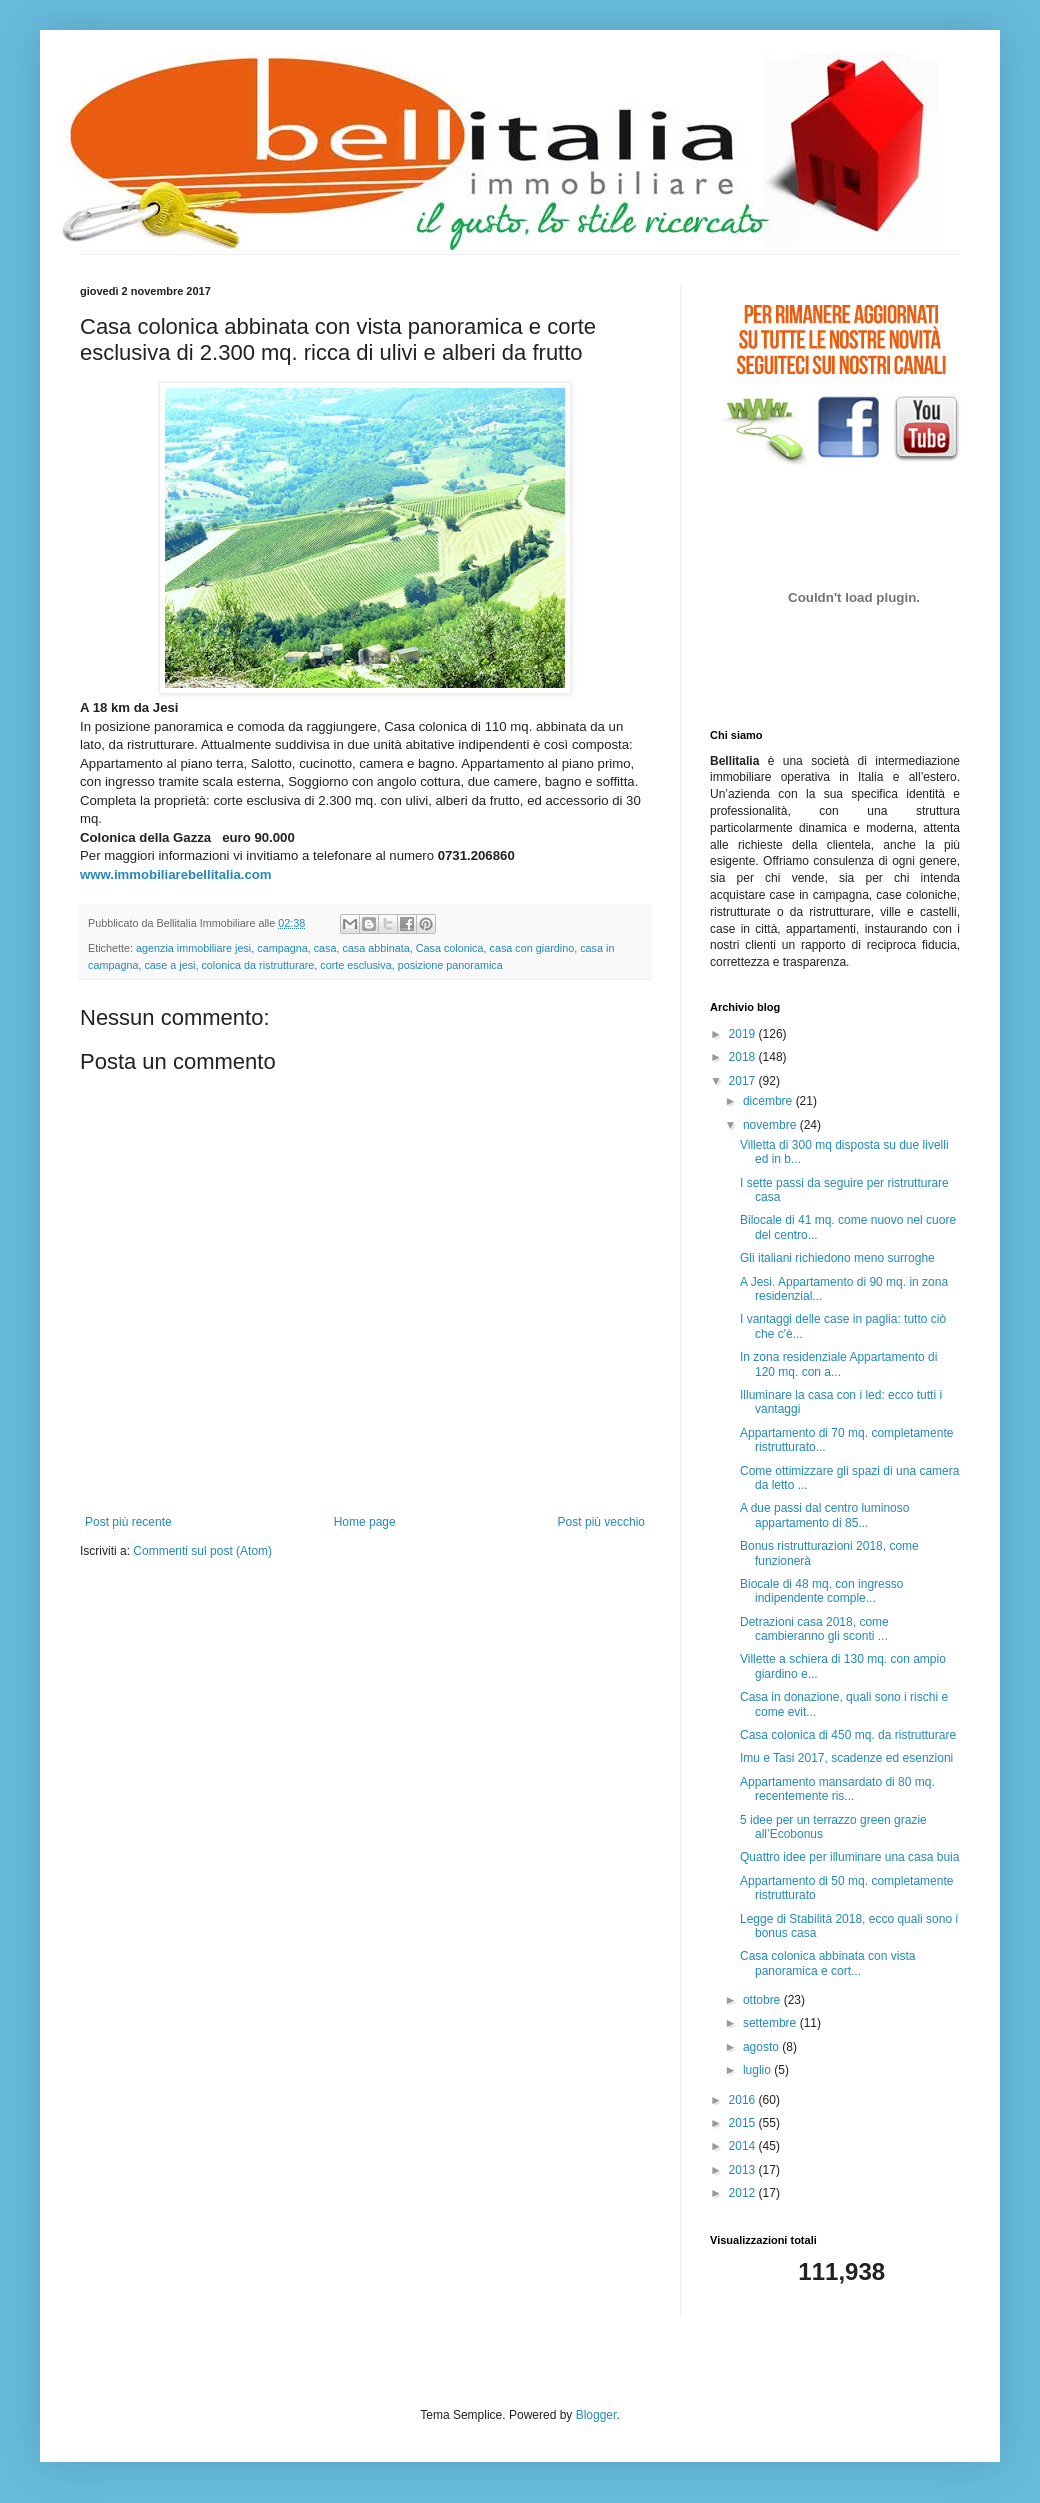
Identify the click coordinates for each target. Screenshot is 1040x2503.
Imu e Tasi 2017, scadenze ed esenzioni (846, 1758)
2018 (744, 1057)
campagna (282, 948)
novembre (771, 1125)
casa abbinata (375, 948)
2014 (744, 2146)
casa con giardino (532, 948)
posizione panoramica (450, 965)
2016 (744, 2100)
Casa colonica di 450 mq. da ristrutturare (848, 1735)
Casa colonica (450, 948)
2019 (744, 1034)
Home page (365, 1522)
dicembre (769, 1101)
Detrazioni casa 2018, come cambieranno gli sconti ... (814, 1629)
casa (325, 948)
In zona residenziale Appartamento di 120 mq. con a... (838, 1364)
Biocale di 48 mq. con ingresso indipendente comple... (821, 1591)
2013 (744, 2170)
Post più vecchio (601, 1522)
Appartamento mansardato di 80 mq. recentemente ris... (837, 1789)
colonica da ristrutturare (257, 965)
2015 (744, 2123)
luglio (758, 2070)
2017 (744, 1081)
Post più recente (128, 1522)
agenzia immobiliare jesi (193, 948)
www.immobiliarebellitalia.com (176, 874)
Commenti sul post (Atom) (202, 1551)
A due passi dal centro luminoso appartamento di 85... (824, 1515)
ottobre (763, 2000)
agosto (762, 2047)
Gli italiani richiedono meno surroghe (837, 1258)
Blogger (596, 2415)
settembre (771, 2023)
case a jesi (169, 965)
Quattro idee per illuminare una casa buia (849, 1857)
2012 (744, 2193)
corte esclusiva (355, 965)
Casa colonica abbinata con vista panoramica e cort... (827, 1963)
